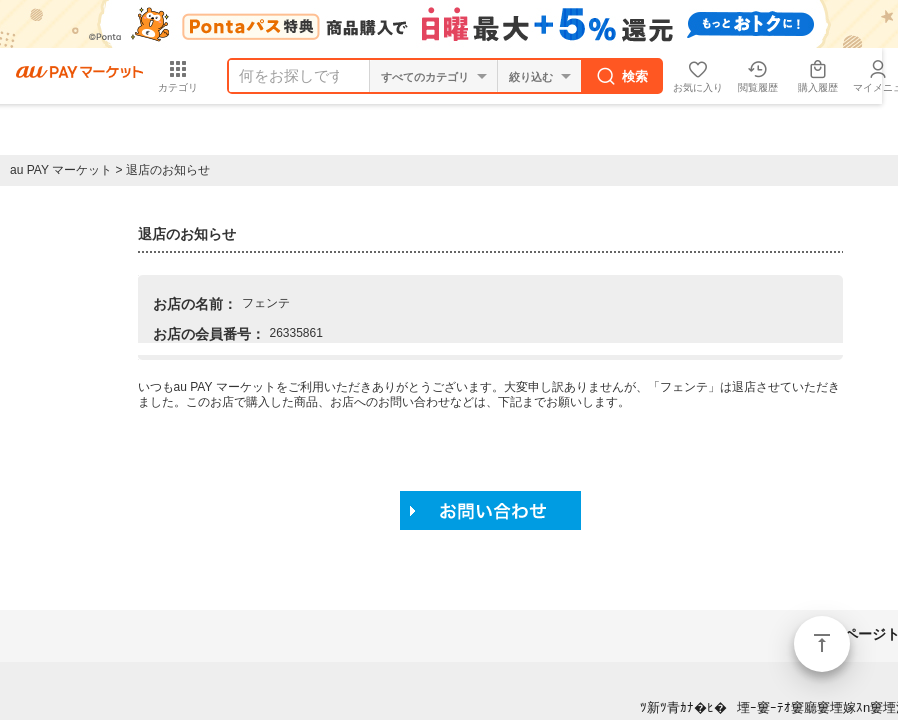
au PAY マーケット (61, 170)
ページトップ (822, 644)
